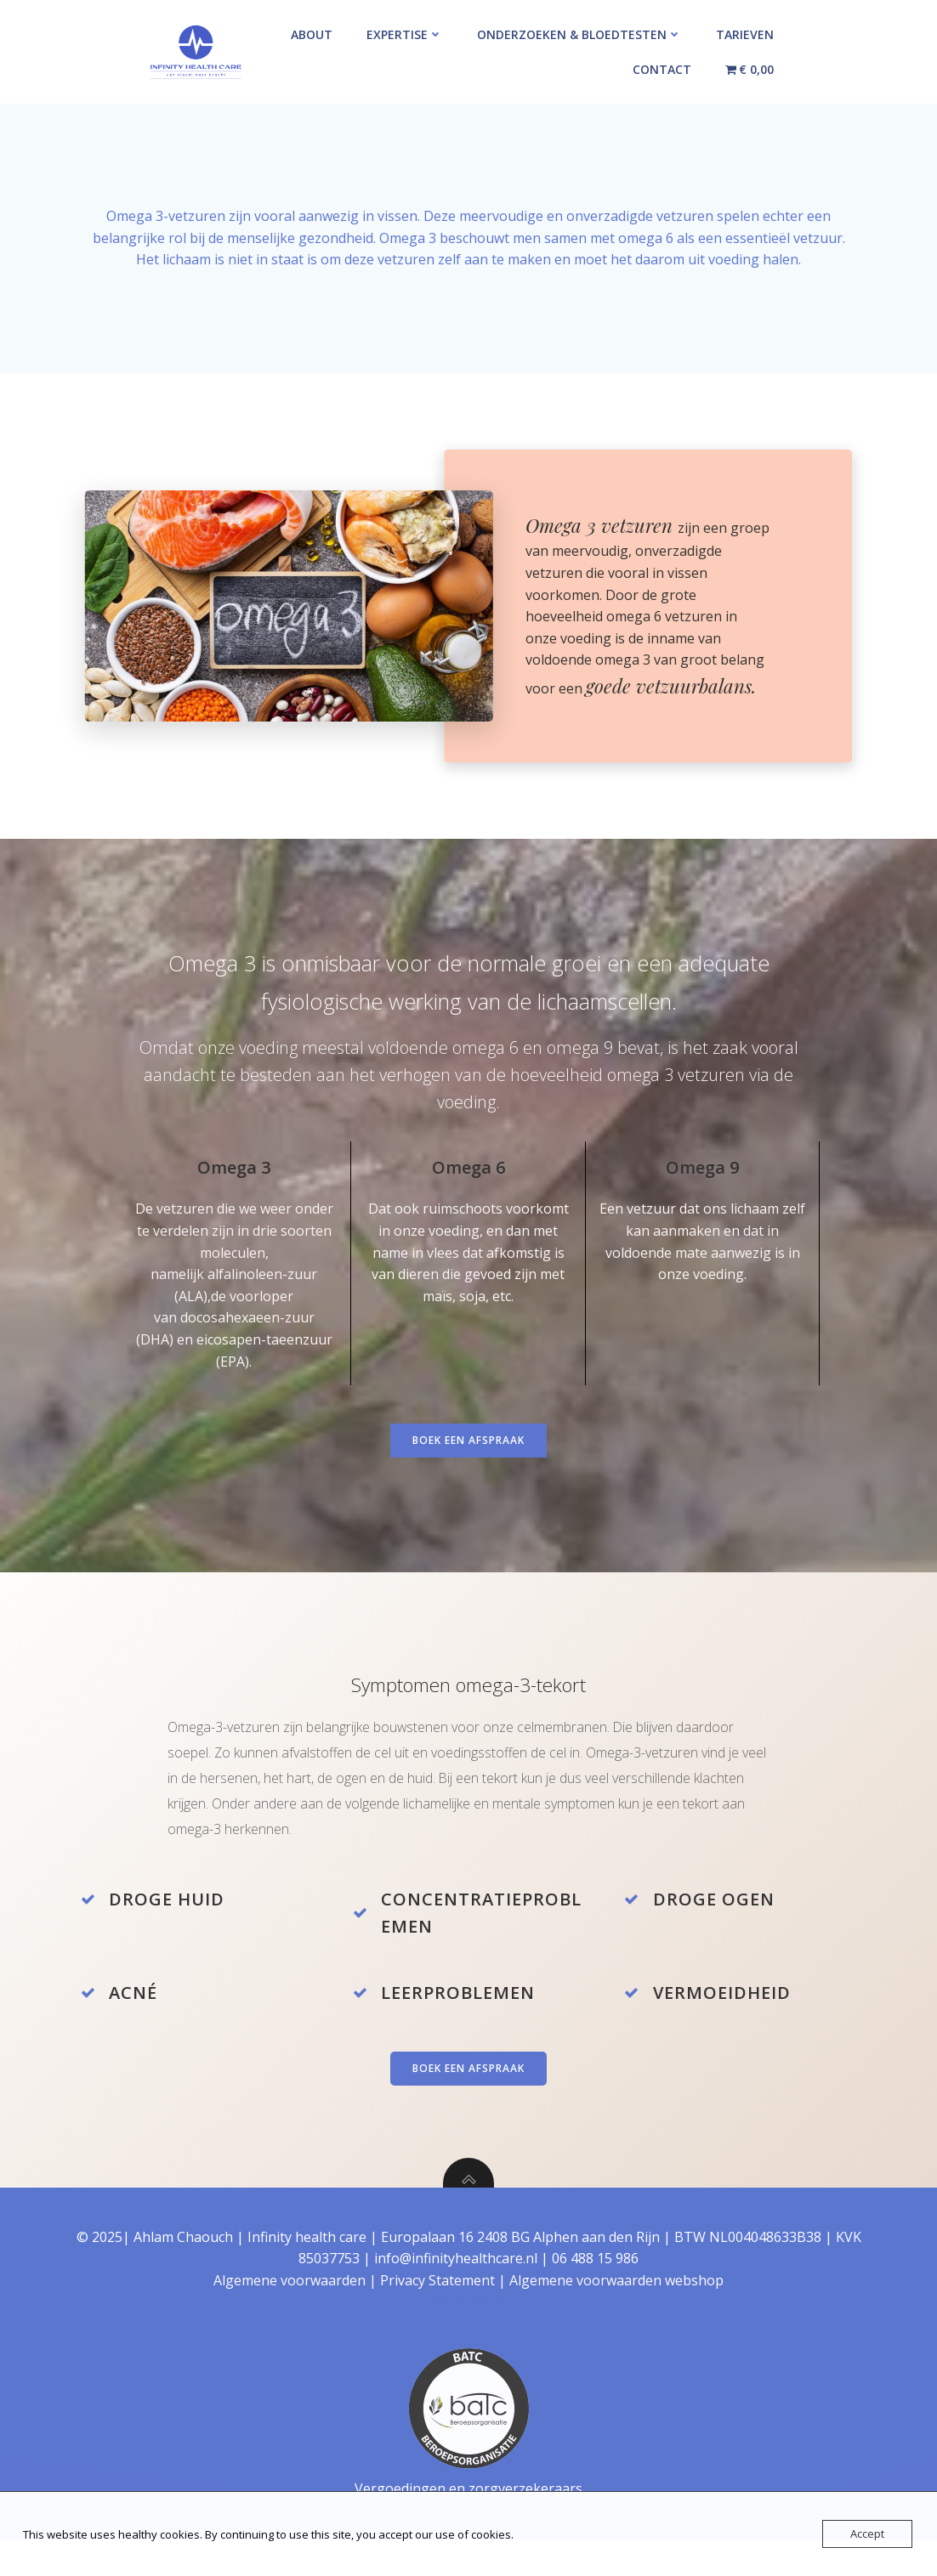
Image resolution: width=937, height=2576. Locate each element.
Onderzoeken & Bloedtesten (579, 34)
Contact (662, 69)
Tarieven (745, 34)
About (311, 34)
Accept (867, 2533)
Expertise (404, 34)
